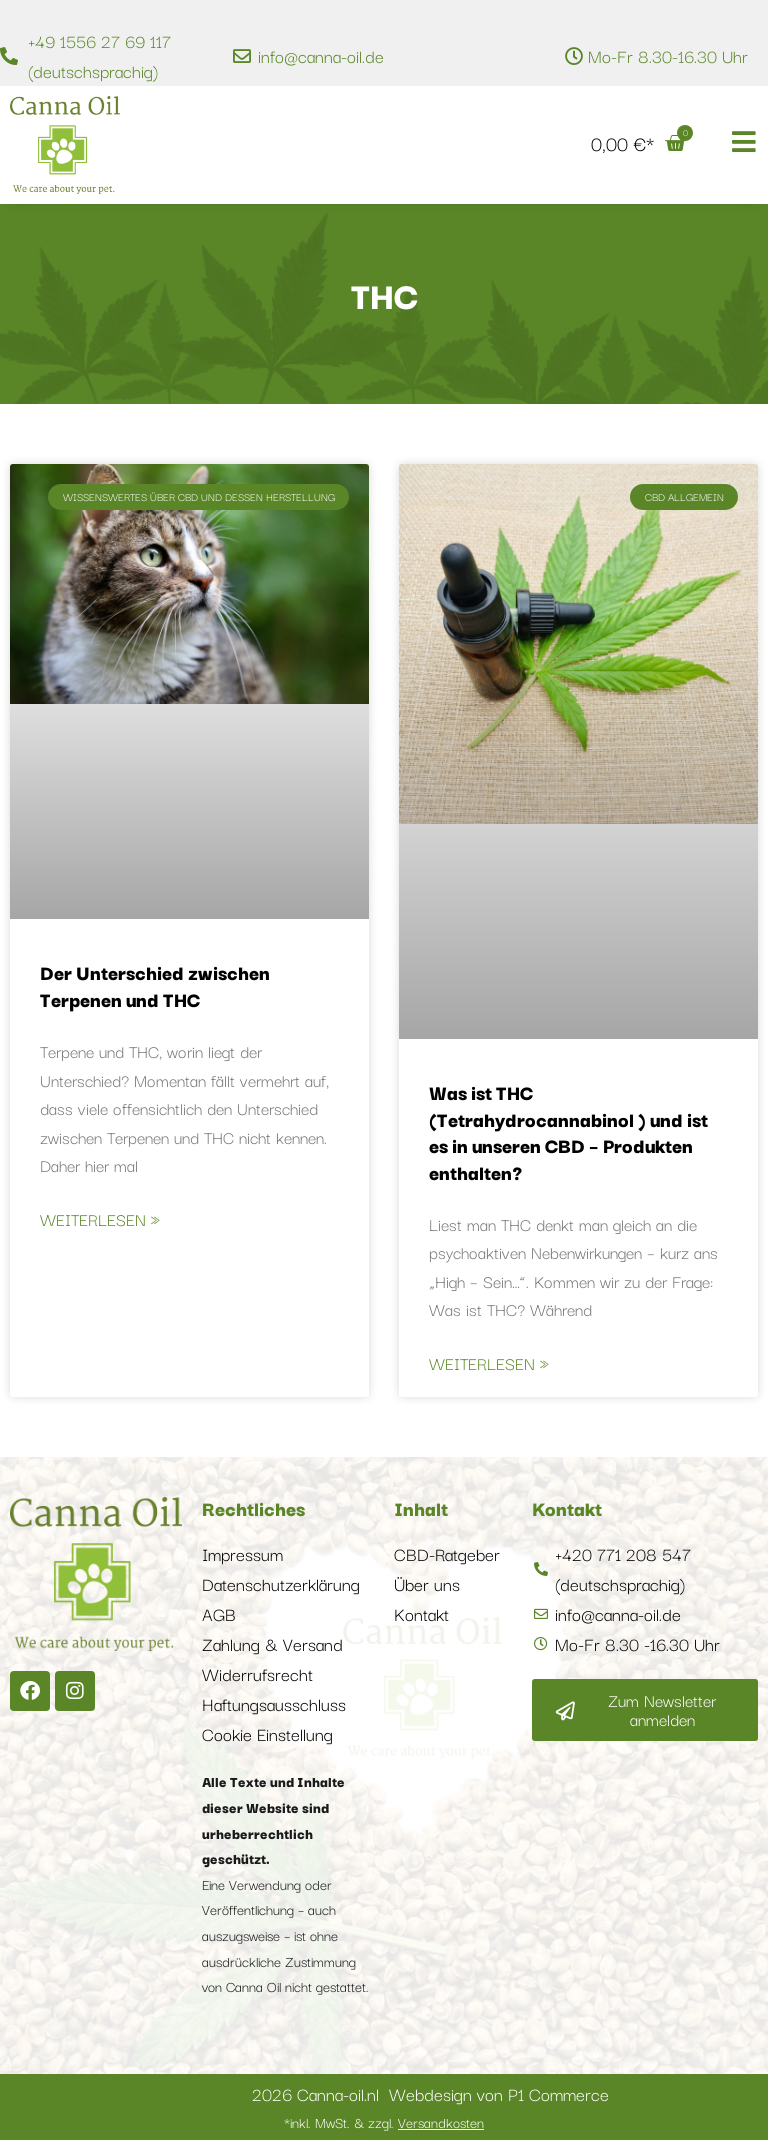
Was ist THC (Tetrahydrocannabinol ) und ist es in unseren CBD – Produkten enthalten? (568, 1131)
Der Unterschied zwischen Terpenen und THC (155, 985)
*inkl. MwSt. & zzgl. (384, 2122)
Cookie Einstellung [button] (267, 1733)
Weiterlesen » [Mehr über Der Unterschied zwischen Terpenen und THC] (100, 1219)
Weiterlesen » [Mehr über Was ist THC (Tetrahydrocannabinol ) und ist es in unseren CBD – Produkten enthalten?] (489, 1363)
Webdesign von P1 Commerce (499, 2093)
